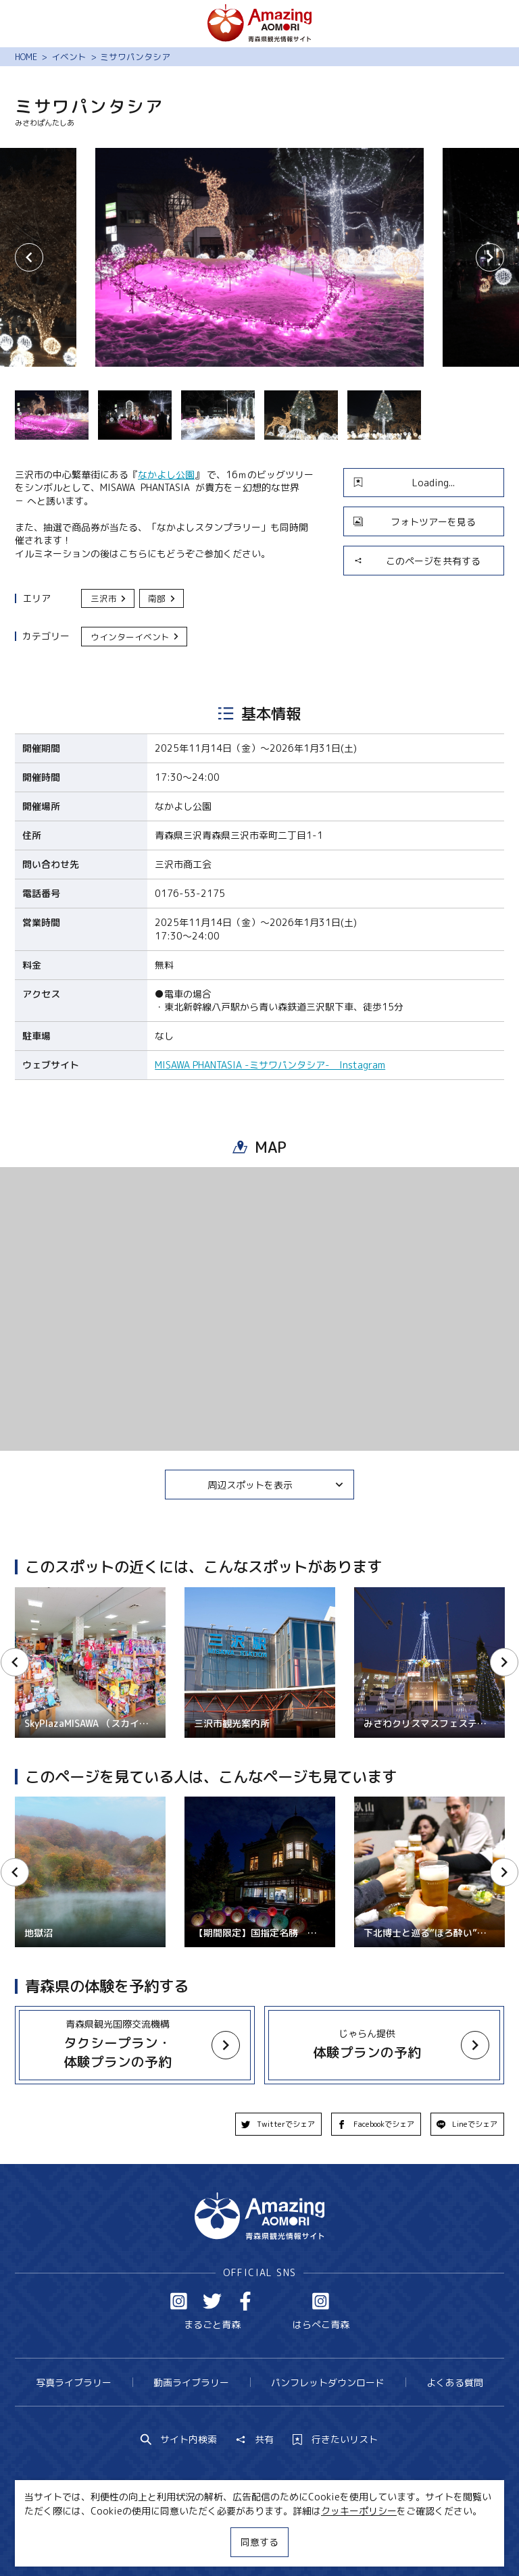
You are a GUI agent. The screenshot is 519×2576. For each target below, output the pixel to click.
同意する (259, 2541)
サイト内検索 (179, 2439)
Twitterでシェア (278, 2124)
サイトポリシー (304, 2540)
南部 (162, 598)
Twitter (212, 2301)
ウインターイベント (135, 637)
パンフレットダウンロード (328, 2382)
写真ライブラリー (74, 2382)
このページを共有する (416, 561)
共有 (255, 2439)
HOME (26, 56)
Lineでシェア (467, 2124)
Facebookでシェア (376, 2124)
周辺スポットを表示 (275, 1484)
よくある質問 (454, 2382)
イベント (68, 56)
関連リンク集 (384, 2540)
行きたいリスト (335, 2439)
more (128, 2033)
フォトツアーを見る (414, 521)
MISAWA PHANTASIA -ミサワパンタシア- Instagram (270, 1064)
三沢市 (109, 598)
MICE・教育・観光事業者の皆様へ (179, 2540)
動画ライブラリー (191, 2382)
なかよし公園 (166, 474)
